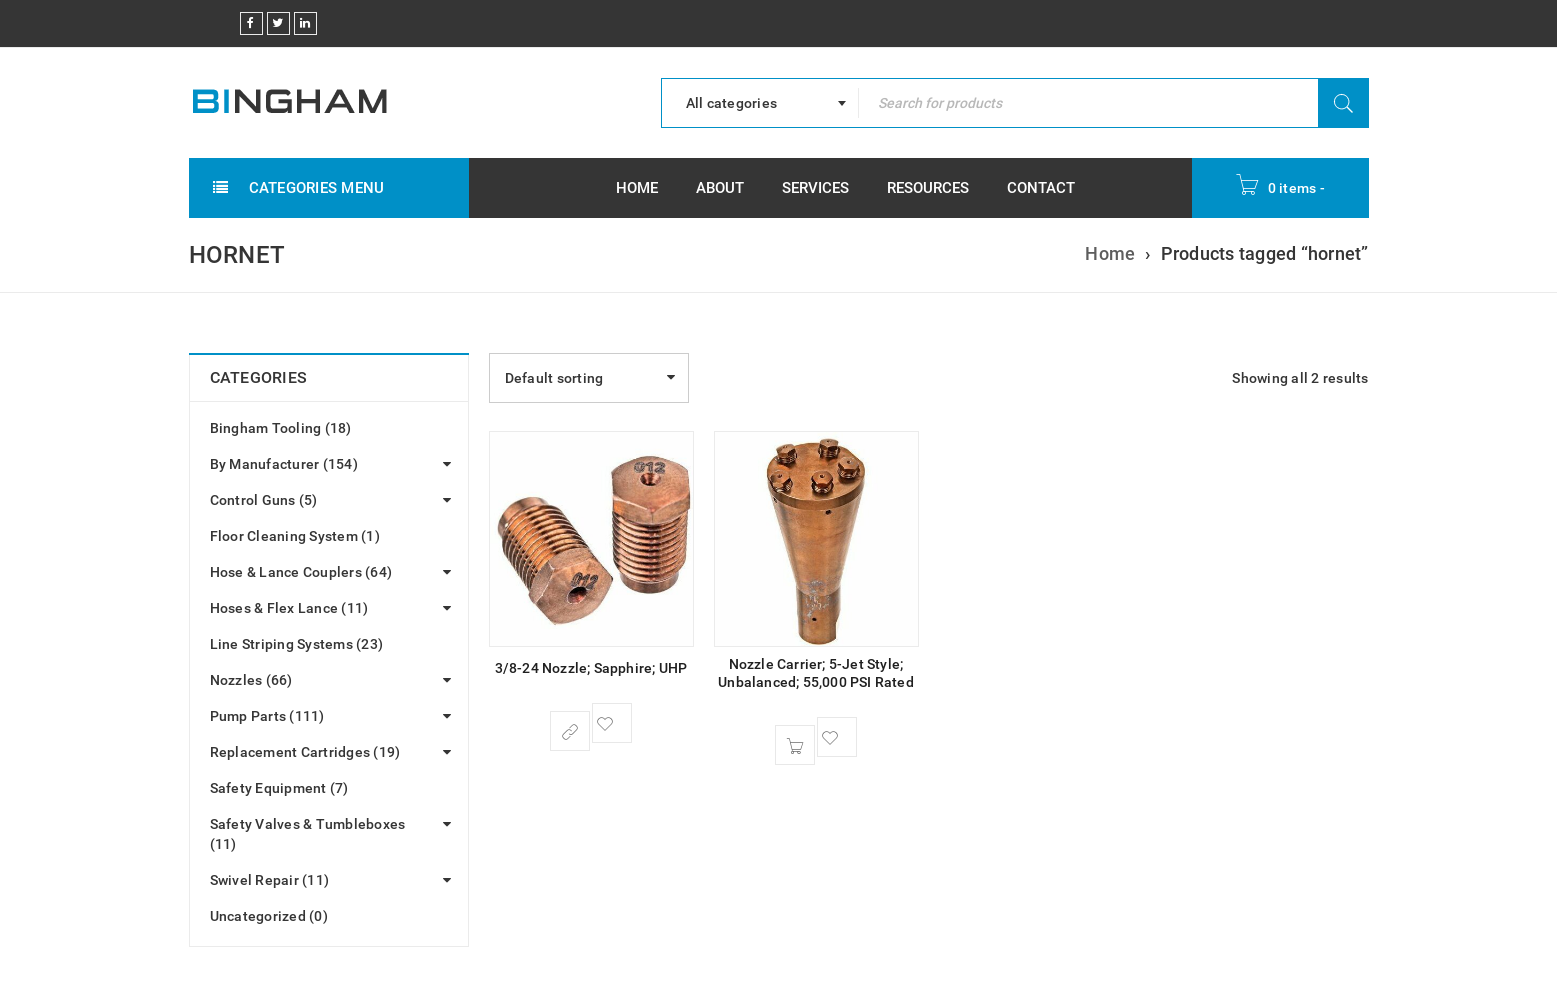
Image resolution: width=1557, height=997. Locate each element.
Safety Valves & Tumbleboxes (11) (308, 834)
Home (1110, 253)
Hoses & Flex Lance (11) (289, 608)
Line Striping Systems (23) (297, 644)
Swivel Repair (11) (270, 880)
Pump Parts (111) (267, 716)
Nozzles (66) (251, 680)
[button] (795, 745)
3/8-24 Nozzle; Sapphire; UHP (591, 668)
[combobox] (760, 103)
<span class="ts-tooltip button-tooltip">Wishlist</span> (612, 723)
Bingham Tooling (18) (281, 428)
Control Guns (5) (264, 500)
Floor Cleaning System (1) (295, 536)
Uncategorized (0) (269, 916)
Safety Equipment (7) (279, 788)
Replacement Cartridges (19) (305, 752)
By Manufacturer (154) (284, 464)
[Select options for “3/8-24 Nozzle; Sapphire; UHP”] (570, 731)
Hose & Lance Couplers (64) (301, 572)
